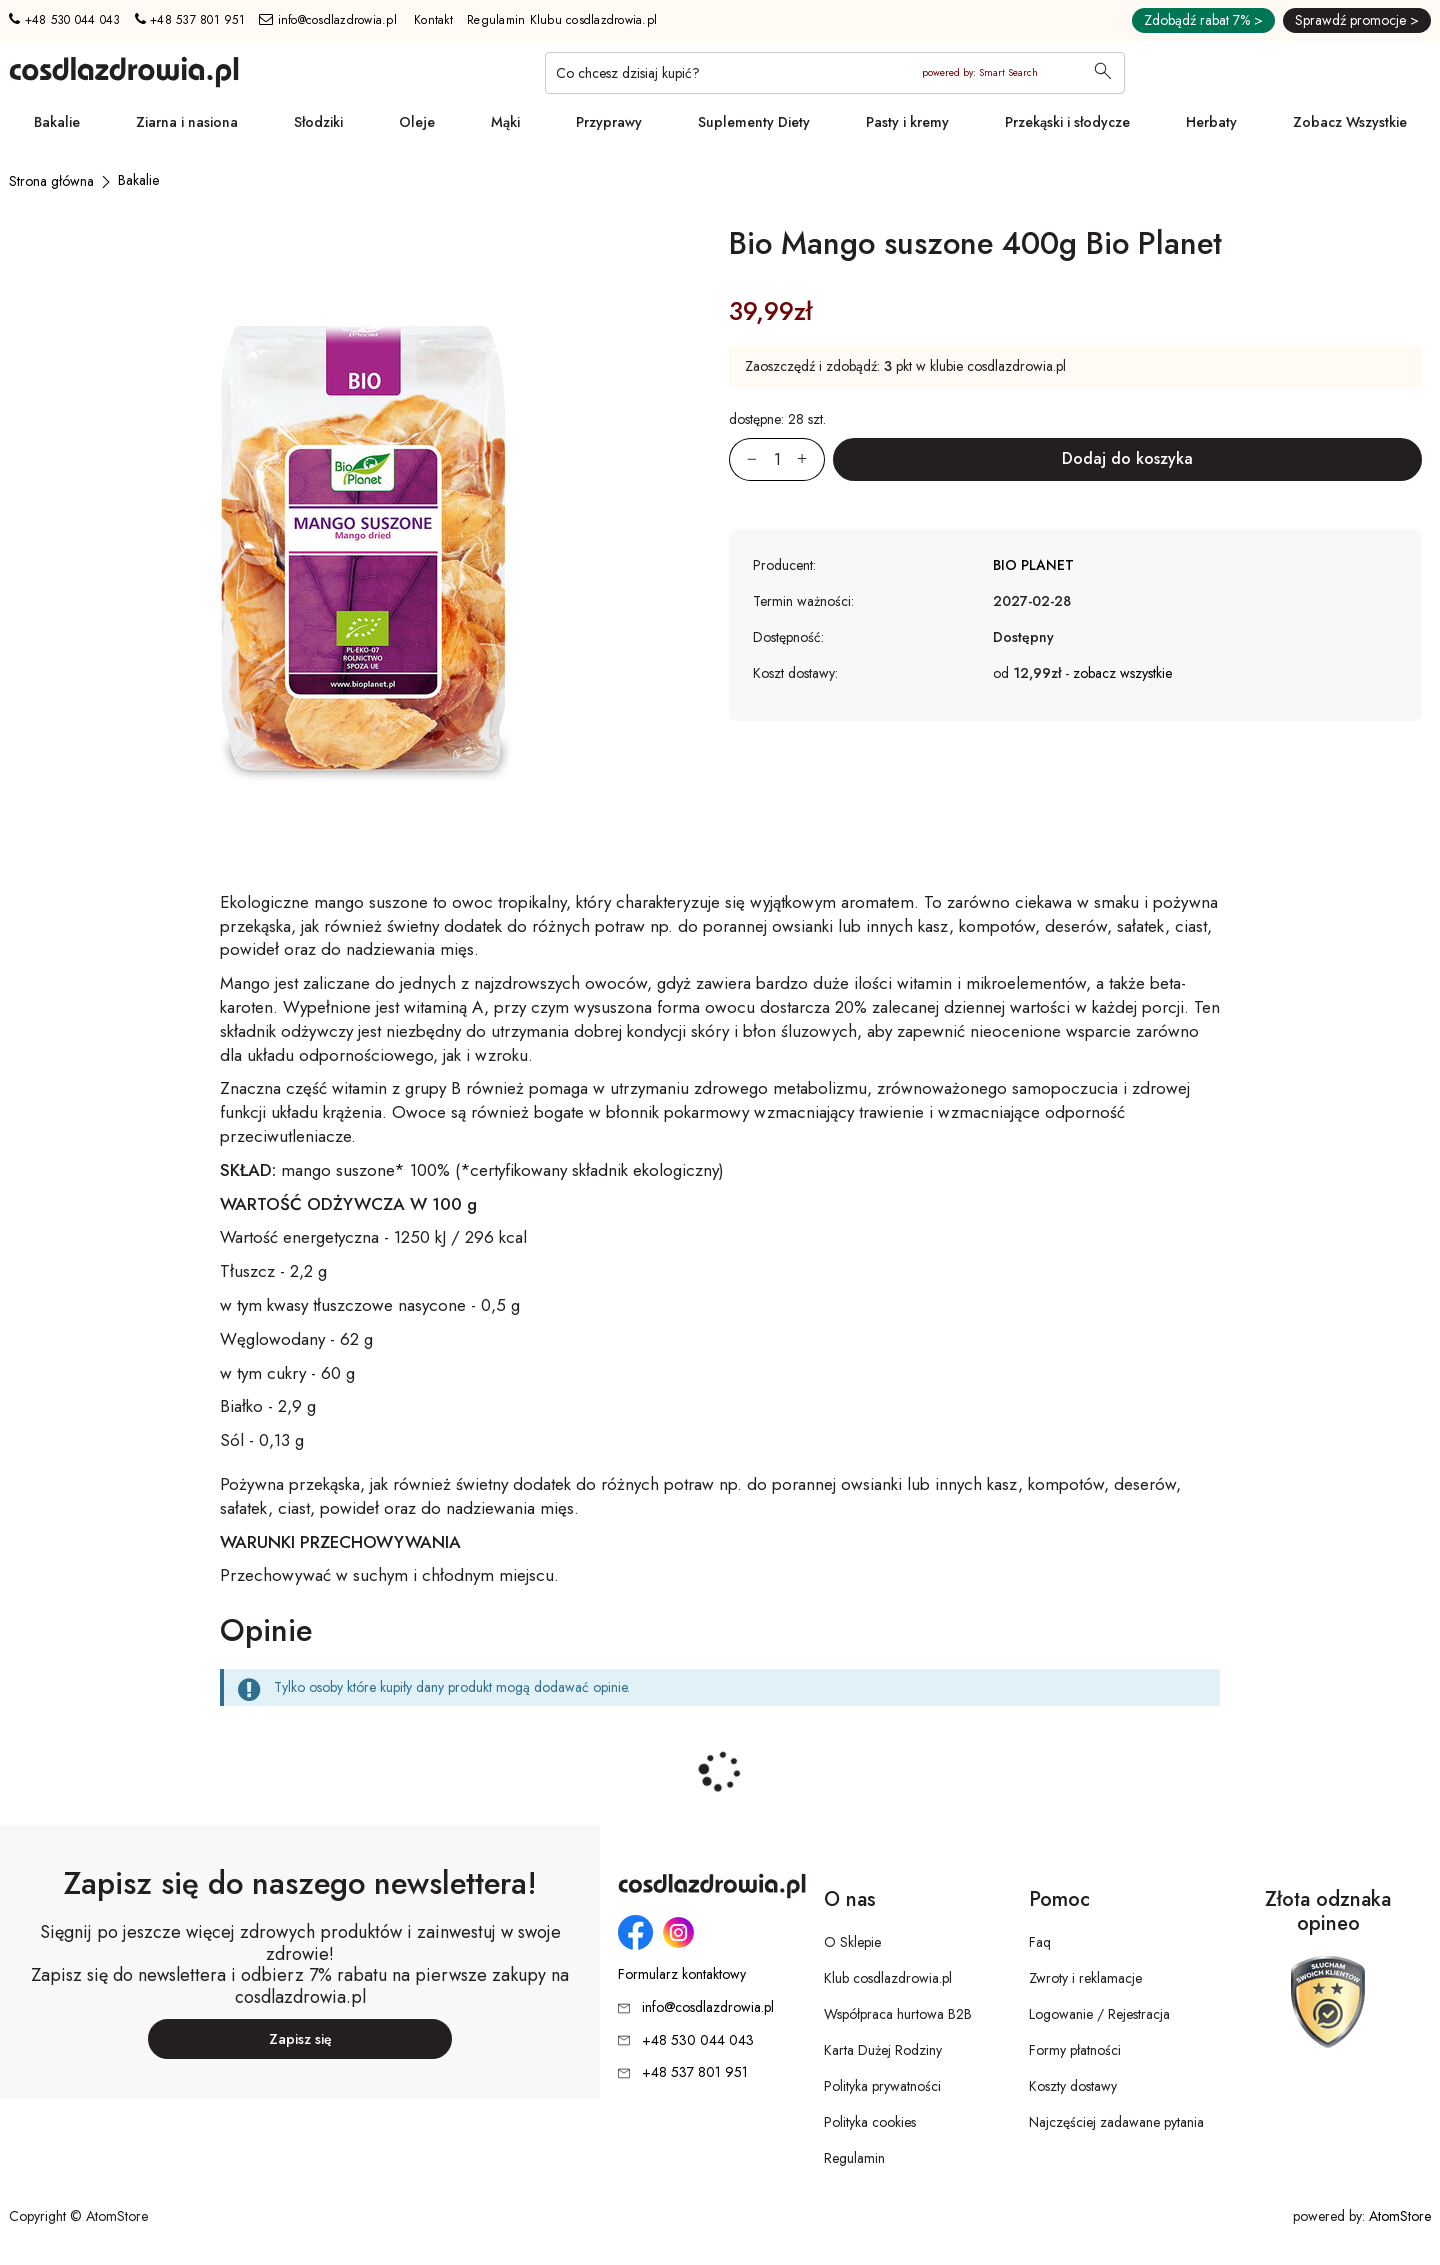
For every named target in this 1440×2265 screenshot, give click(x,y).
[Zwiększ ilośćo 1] (811, 459)
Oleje (417, 122)
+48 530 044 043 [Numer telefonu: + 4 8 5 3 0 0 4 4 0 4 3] (64, 20)
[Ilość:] (777, 459)
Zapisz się (300, 2039)
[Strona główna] (51, 181)
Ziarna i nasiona (187, 122)
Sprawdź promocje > (1357, 20)
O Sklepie (852, 1942)
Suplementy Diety (754, 122)
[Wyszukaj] (1103, 73)
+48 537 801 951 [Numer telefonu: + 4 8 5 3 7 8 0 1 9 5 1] (190, 20)
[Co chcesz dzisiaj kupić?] (835, 73)
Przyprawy (609, 122)
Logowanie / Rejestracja (1099, 2014)
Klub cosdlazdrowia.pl (888, 1978)
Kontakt (433, 20)
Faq (1040, 1942)
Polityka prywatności (882, 2086)
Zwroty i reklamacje (1085, 1978)
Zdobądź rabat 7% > (1203, 20)
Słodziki (318, 122)
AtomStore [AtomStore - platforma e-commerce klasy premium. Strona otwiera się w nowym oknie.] (1400, 2216)
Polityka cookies (870, 2122)
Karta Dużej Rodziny (883, 2050)
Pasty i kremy (907, 122)
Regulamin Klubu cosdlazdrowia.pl (562, 20)
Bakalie (57, 122)
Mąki (505, 122)
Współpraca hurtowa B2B (898, 2014)
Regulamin (854, 2158)
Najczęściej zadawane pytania (1116, 2122)
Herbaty (1211, 122)
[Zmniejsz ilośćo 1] (743, 459)
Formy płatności (1075, 2050)
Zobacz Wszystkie (1350, 122)
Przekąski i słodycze (1067, 122)
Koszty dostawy (1073, 2086)
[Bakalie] (138, 180)
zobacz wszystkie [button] (1122, 673)
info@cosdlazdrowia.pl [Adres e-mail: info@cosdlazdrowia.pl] (328, 20)
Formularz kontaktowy (682, 1974)
